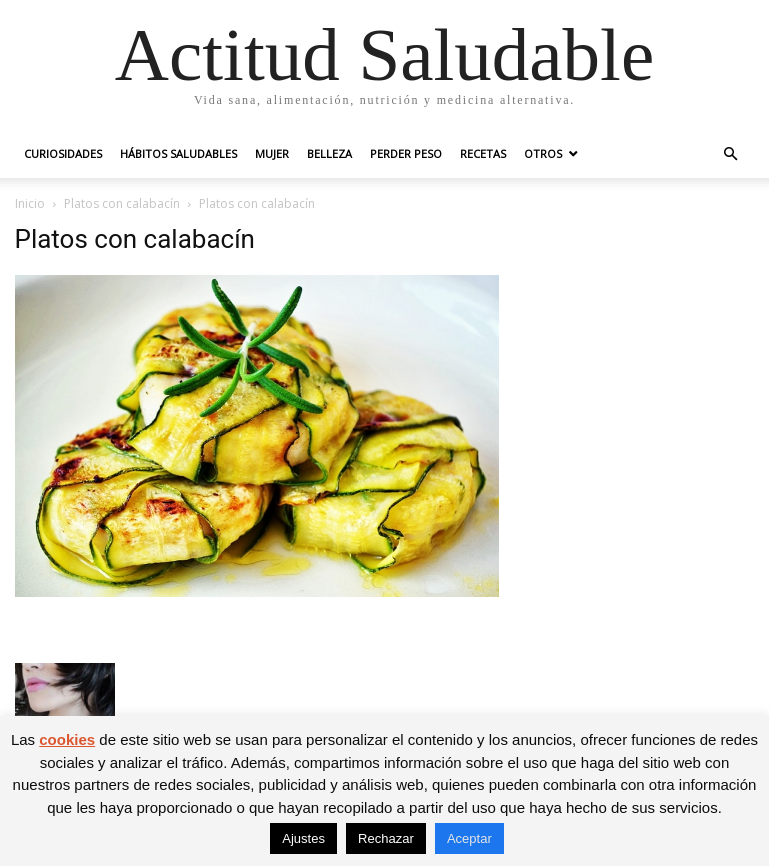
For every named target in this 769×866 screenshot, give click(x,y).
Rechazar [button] (386, 838)
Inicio (30, 203)
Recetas (483, 153)
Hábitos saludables (178, 153)
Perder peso (406, 153)
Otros (543, 153)
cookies (67, 739)
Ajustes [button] (303, 838)
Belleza (329, 153)
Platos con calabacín (122, 203)
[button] (731, 154)
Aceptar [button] (469, 838)
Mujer (272, 153)
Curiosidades (63, 153)
